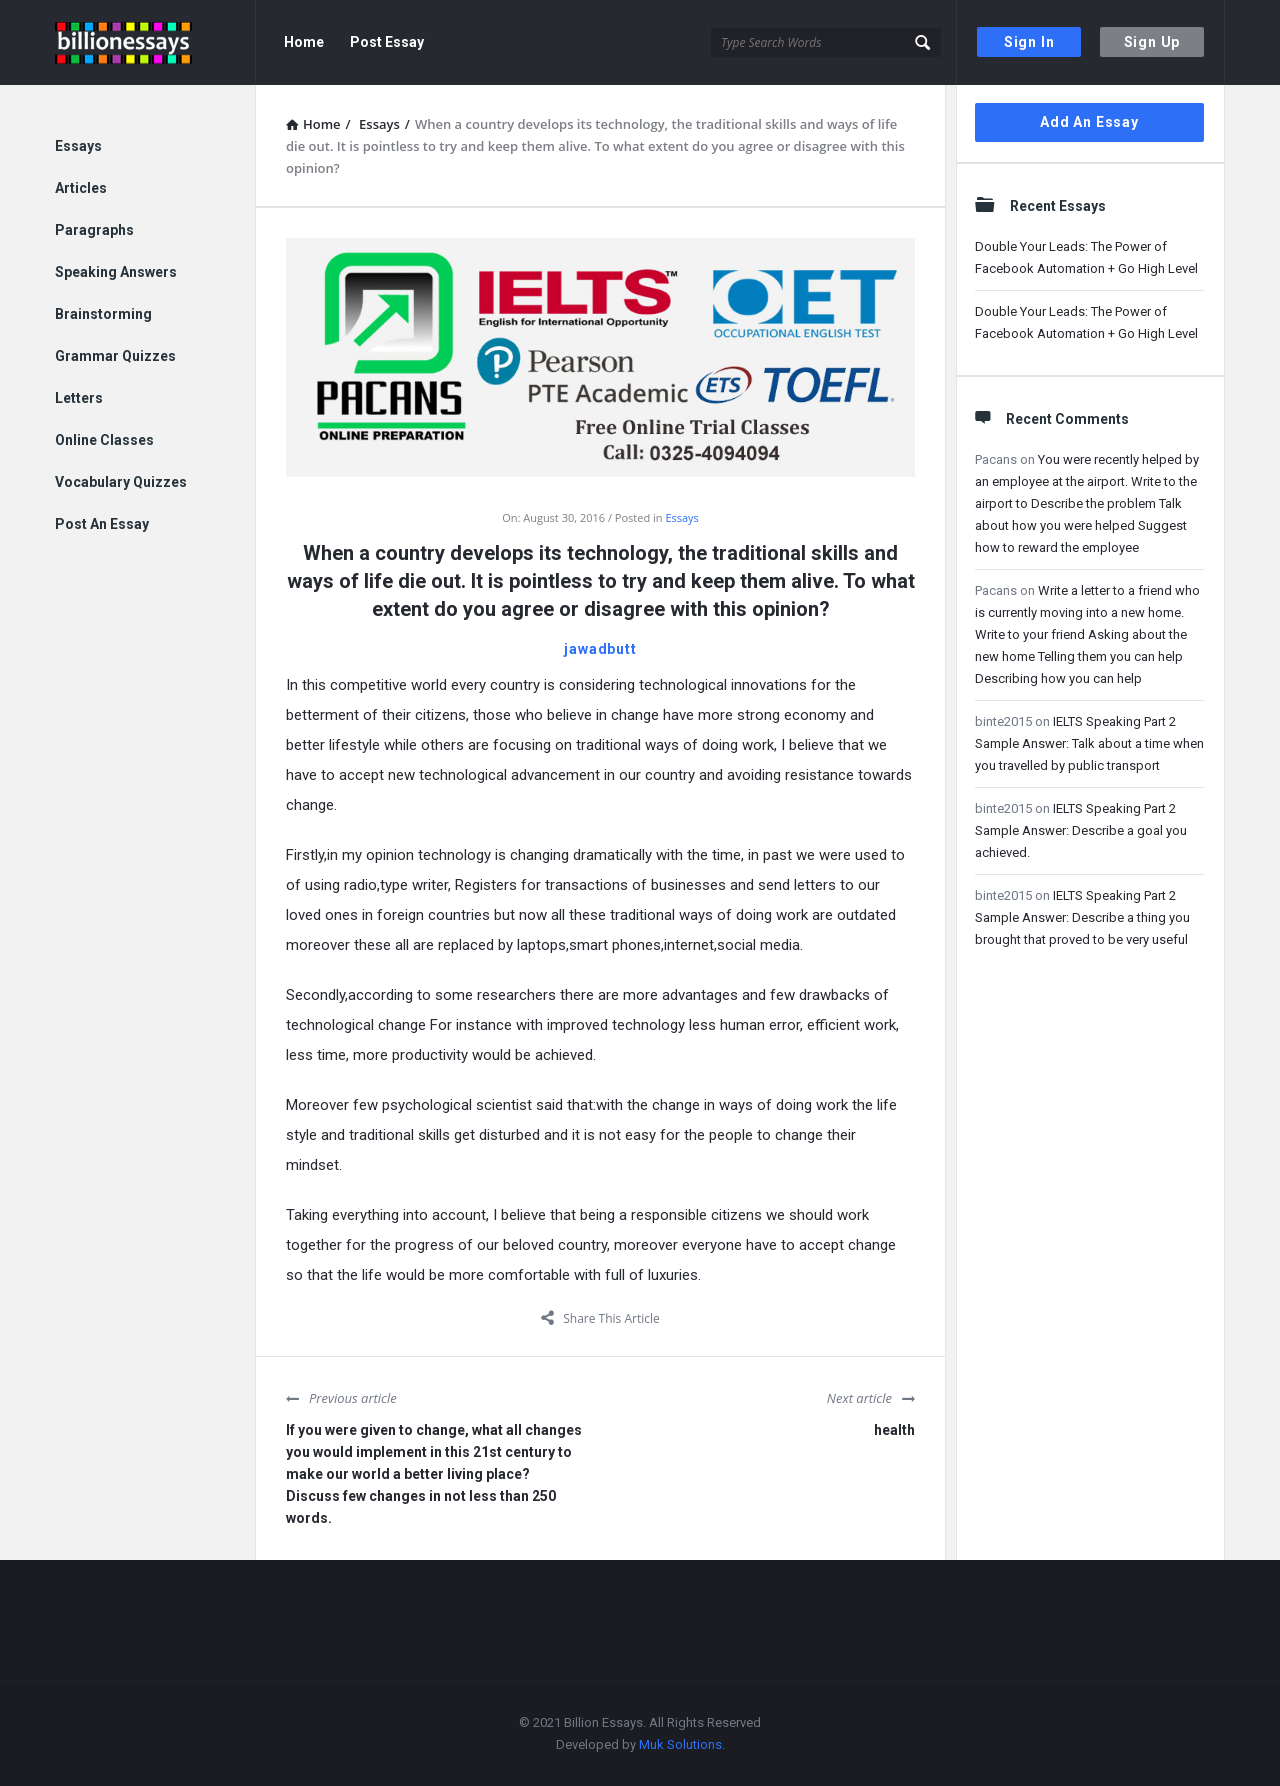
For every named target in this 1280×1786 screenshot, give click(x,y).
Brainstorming (103, 314)
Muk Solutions (680, 1744)
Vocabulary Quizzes (121, 482)
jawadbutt (600, 649)
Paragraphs (94, 230)
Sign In (1029, 42)
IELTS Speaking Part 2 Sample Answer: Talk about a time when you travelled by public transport (1089, 743)
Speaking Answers (116, 272)
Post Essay (387, 42)
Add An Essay (1089, 122)
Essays (681, 517)
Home (304, 42)
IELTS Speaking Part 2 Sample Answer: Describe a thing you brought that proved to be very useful (1082, 917)
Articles (81, 188)
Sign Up (1152, 42)
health (894, 1430)
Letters (79, 398)
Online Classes (104, 440)
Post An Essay (102, 524)
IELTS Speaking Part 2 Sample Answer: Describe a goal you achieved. (1081, 830)
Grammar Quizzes (115, 356)
